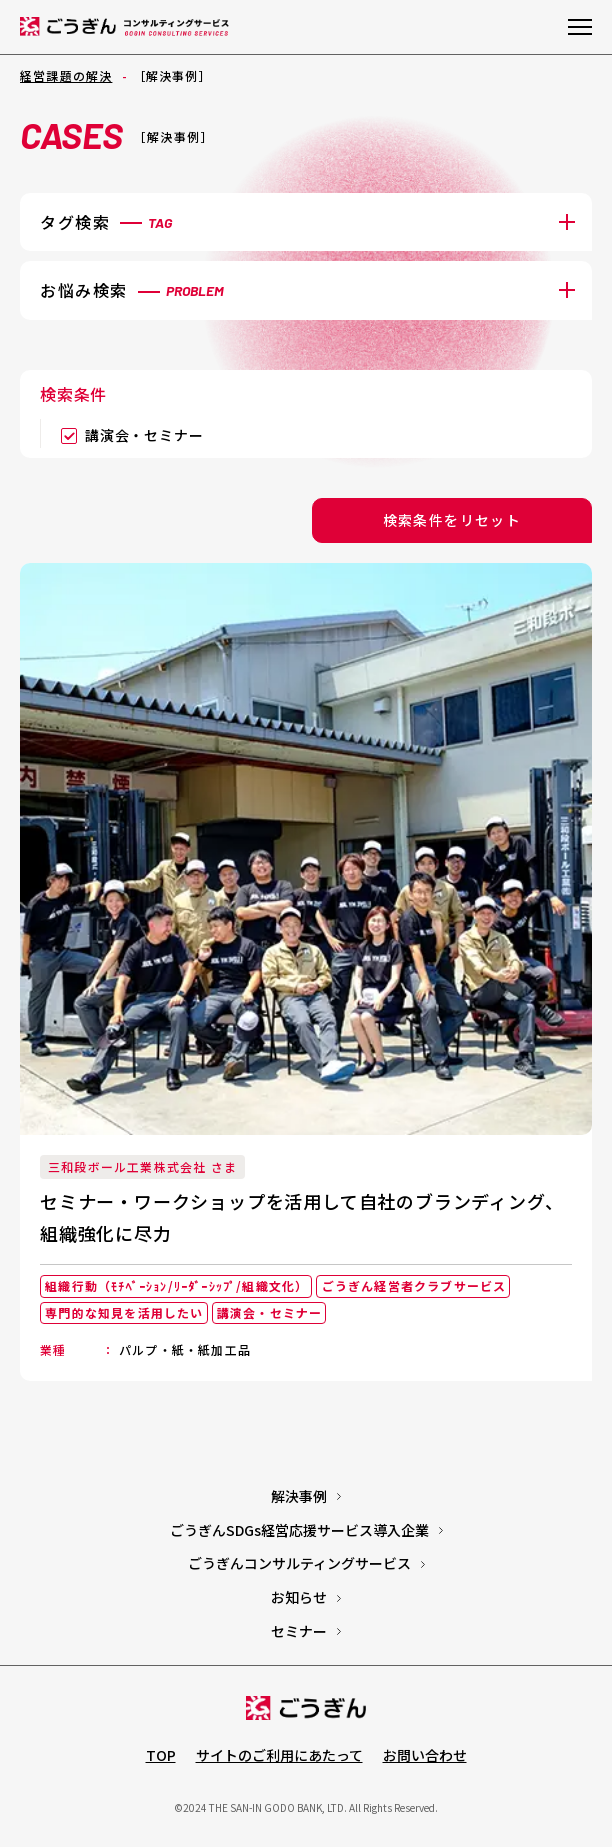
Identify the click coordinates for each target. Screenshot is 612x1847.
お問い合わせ (425, 1755)
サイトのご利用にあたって (279, 1755)
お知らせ (299, 1597)
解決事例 (299, 1496)
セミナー (299, 1631)
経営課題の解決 (66, 75)
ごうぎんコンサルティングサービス (299, 1563)
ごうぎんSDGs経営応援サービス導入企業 (299, 1530)
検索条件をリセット (452, 520)
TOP (161, 1755)
